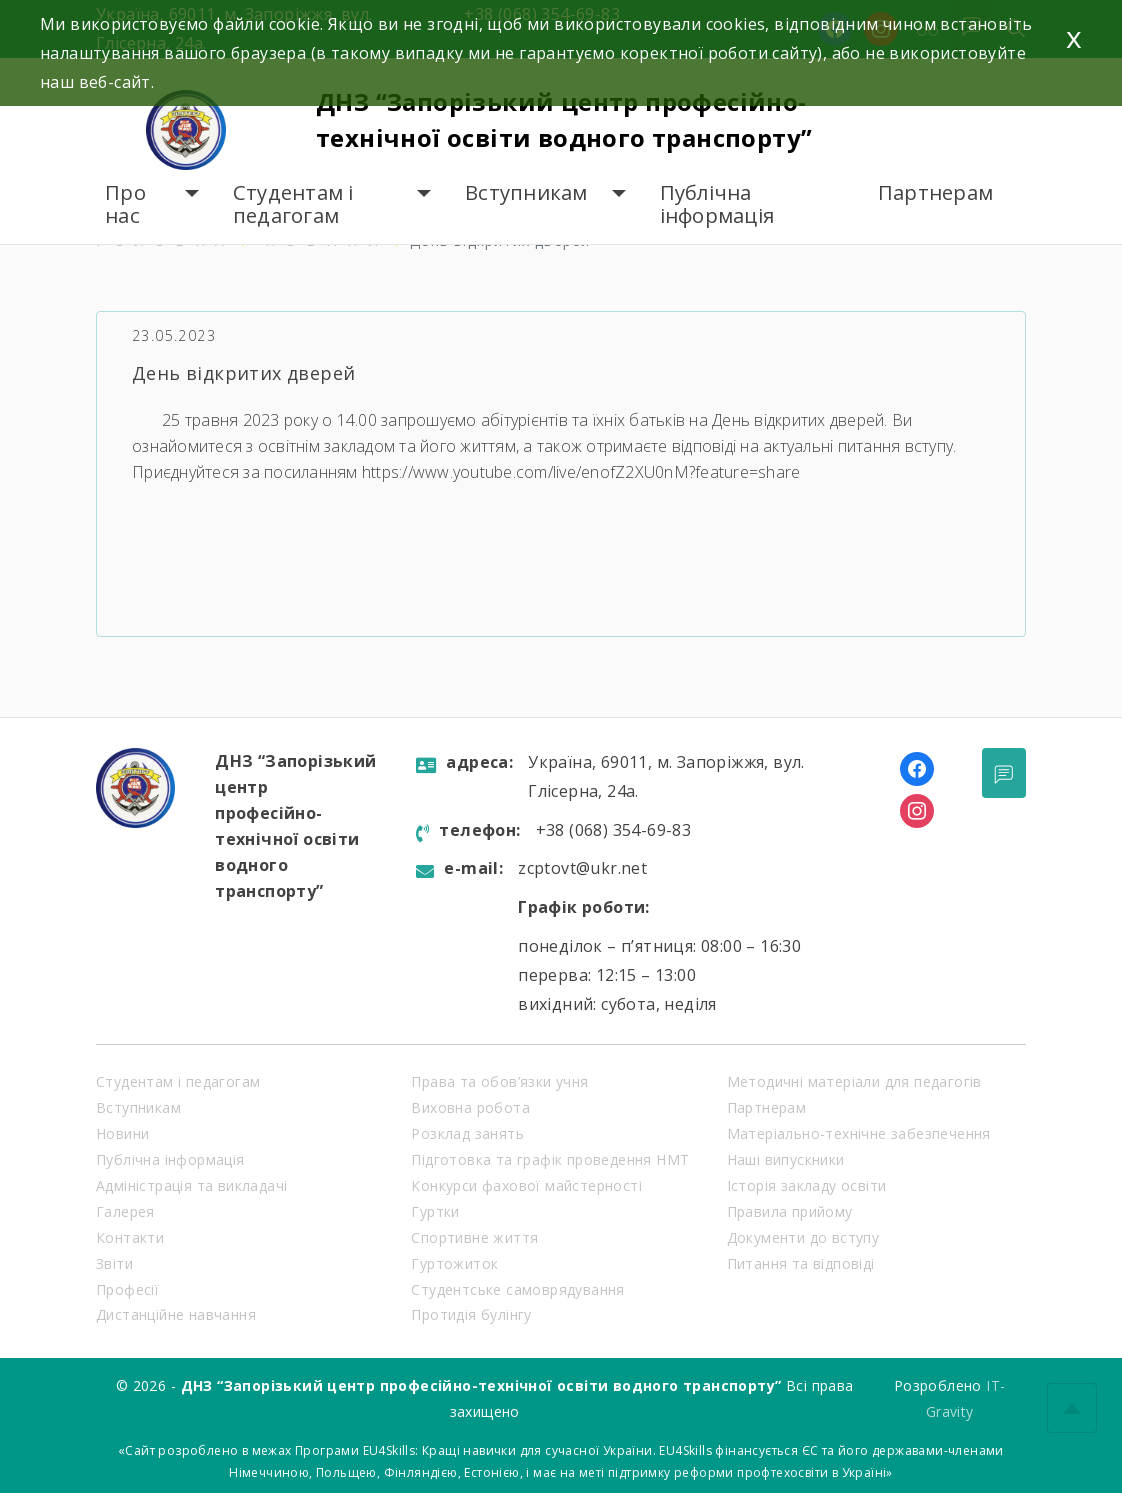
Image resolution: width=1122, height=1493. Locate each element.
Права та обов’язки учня (499, 1081)
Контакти (130, 1237)
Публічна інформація (717, 204)
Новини (122, 1133)
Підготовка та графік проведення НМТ (550, 1159)
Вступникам (526, 192)
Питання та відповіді (801, 1263)
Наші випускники (786, 1159)
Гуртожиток (454, 1263)
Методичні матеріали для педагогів (854, 1081)
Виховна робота (470, 1107)
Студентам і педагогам (293, 204)
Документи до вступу (803, 1237)
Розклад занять (467, 1133)
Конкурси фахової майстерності (526, 1185)
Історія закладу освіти (807, 1185)
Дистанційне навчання (176, 1314)
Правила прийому (790, 1211)
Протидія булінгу (471, 1314)
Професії (127, 1289)
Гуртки (435, 1211)
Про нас (125, 204)
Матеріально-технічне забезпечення (859, 1133)
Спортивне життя (474, 1237)
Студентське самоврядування (517, 1289)
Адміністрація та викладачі (191, 1185)
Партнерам (935, 192)
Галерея (125, 1211)
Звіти (114, 1263)
